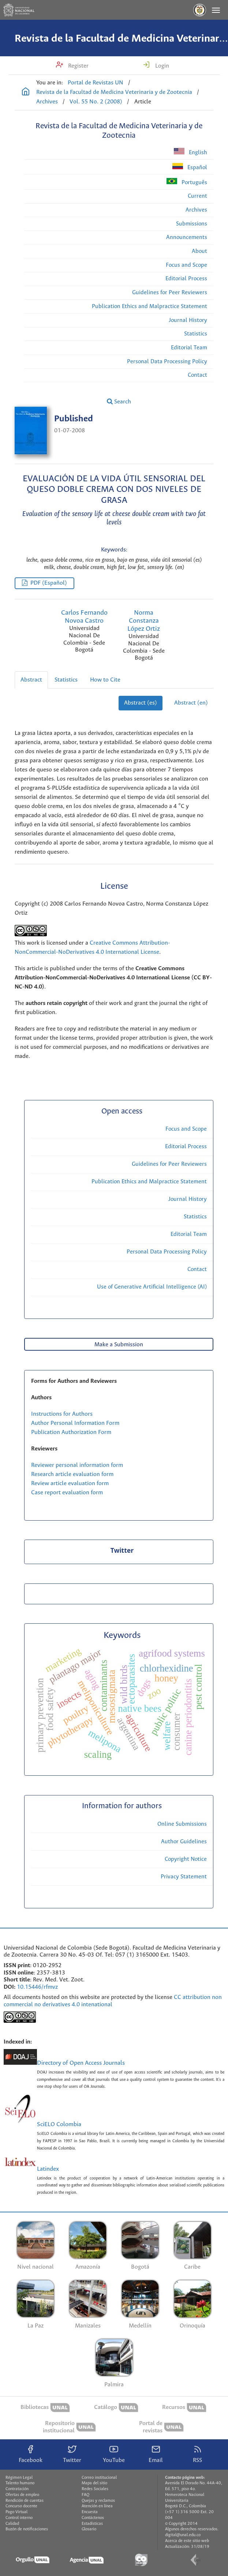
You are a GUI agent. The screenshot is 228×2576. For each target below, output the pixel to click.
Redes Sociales (95, 2489)
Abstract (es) (140, 703)
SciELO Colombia (59, 2124)
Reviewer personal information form (77, 1465)
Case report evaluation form (67, 1493)
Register (78, 66)
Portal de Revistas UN (95, 83)
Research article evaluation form (72, 1474)
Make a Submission (118, 1345)
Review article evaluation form (70, 1483)
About (199, 251)
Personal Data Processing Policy (167, 361)
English (190, 152)
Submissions (191, 224)
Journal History (188, 320)
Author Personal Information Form (75, 1423)
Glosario (89, 2529)
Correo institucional (99, 2478)
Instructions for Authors (62, 1414)
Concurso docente (21, 2506)
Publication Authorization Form (71, 1432)
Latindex (48, 2169)
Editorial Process (186, 279)
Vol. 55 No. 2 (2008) (96, 102)
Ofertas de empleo (22, 2495)
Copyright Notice (186, 1859)
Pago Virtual (16, 2512)
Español (189, 167)
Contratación (17, 2489)
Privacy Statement (184, 1877)
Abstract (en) (191, 703)
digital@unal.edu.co (183, 2535)
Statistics (195, 334)
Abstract (31, 680)
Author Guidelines (184, 1842)
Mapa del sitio (94, 2483)
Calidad (12, 2524)
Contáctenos (93, 2518)
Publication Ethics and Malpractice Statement (149, 306)
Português (187, 182)
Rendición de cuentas (24, 2501)
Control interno (19, 2518)
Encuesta (90, 2512)
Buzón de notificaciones (26, 2529)
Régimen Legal (19, 2478)
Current (197, 196)
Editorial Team (189, 348)
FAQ (85, 2495)
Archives (47, 102)
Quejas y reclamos (98, 2501)
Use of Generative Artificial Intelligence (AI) (152, 1287)
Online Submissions (182, 1824)
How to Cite (105, 680)
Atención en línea (97, 2506)
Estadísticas (92, 2524)
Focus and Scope (186, 265)
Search (119, 401)
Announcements (186, 237)
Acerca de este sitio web (187, 2541)
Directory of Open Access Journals (81, 2063)
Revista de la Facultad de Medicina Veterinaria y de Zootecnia (114, 92)
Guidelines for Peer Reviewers (169, 292)
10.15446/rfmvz (37, 1987)
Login (161, 66)
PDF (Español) (48, 583)
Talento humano (19, 2483)
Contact (197, 375)
